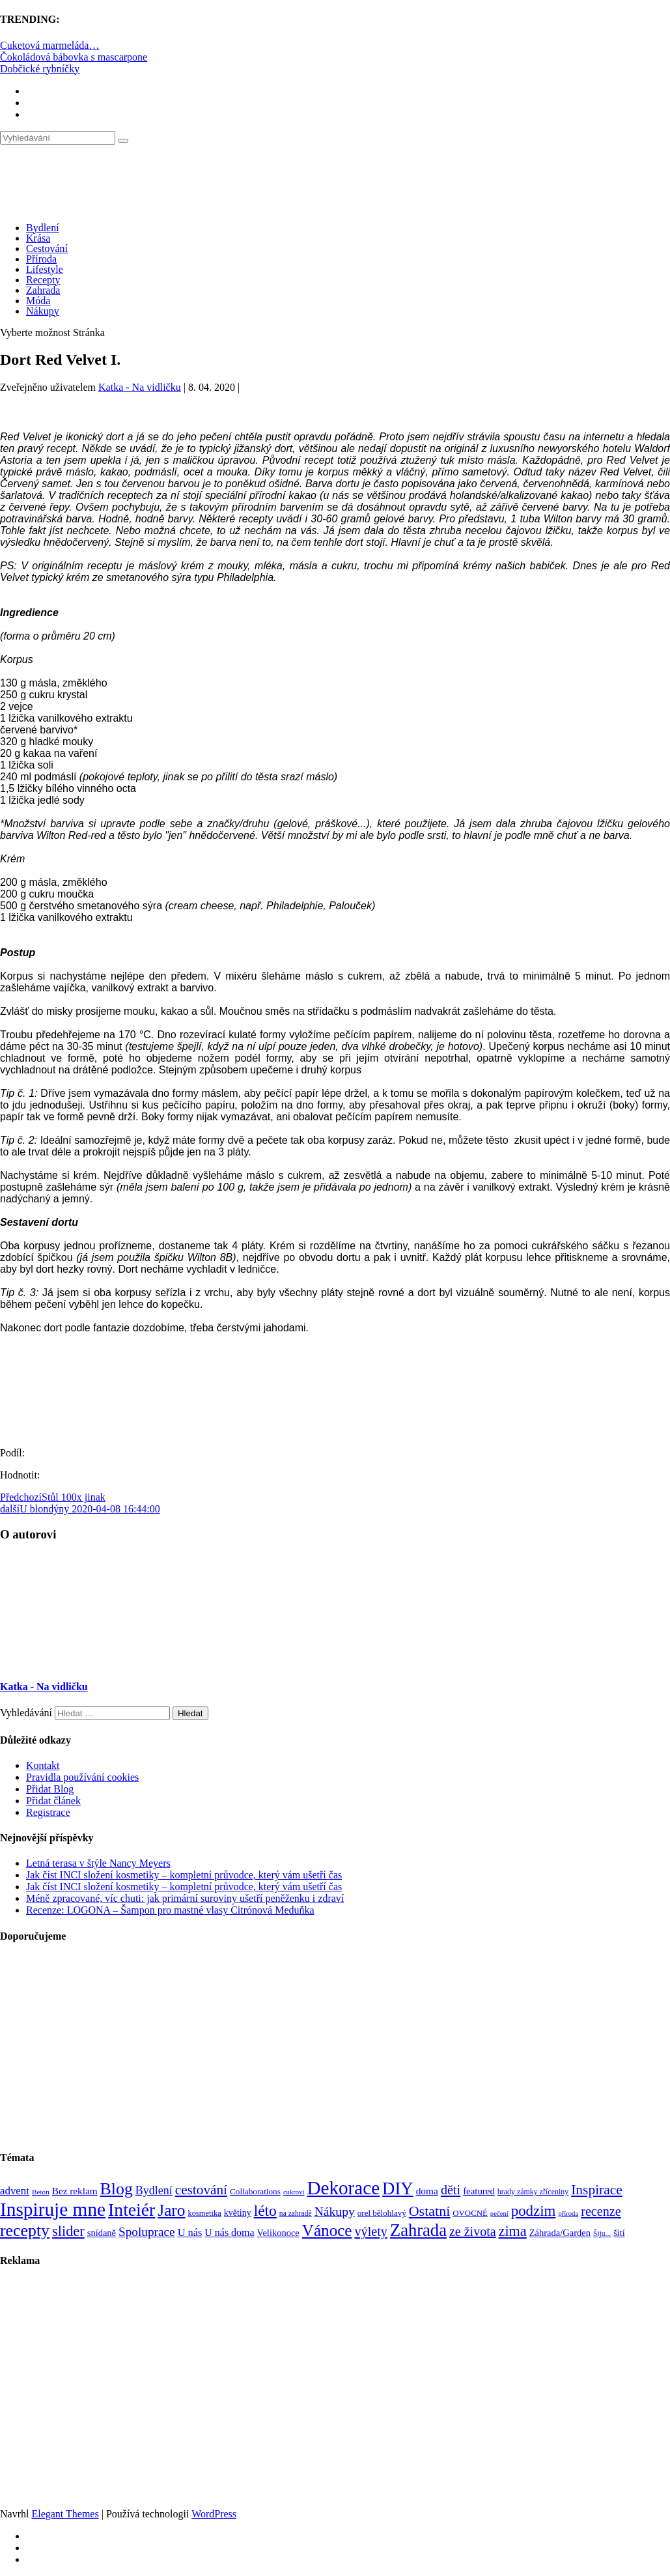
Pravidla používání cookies (82, 1777)
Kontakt (43, 1765)
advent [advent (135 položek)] (14, 2191)
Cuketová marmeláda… (49, 45)
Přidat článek (53, 1800)
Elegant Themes (64, 2513)
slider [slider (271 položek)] (68, 2231)
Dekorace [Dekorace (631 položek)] (343, 2187)
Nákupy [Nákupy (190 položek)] (334, 2211)
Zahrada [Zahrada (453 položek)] (418, 2230)
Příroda (41, 258)
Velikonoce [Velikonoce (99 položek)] (278, 2233)
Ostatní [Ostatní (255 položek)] (430, 2211)
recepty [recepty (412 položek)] (24, 2230)
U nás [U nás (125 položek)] (190, 2232)
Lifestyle (44, 269)
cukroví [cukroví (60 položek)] (294, 2192)
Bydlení (42, 227)
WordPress (213, 2513)
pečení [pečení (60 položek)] (499, 2213)
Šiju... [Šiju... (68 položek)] (602, 2233)
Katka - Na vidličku (139, 387)
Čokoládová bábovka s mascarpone (73, 57)
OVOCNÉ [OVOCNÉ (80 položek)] (470, 2213)
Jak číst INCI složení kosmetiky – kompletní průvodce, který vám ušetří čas (184, 1874)
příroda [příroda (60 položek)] (568, 2213)
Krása (38, 238)
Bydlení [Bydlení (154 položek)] (154, 2190)
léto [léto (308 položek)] (265, 2210)
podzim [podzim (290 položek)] (533, 2211)
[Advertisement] (335, 2047)
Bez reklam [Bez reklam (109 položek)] (75, 2190)
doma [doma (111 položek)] (427, 2190)
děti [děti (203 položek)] (450, 2190)
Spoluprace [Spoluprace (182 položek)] (147, 2232)
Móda (38, 300)
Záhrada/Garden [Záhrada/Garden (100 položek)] (560, 2233)
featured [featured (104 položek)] (479, 2191)
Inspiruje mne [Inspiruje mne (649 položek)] (52, 2209)
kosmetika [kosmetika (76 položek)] (204, 2213)
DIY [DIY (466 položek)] (397, 2188)
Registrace (48, 1812)
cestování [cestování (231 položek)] (201, 2190)
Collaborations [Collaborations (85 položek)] (255, 2191)
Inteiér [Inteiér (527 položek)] (131, 2210)
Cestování (47, 248)
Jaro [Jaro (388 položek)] (171, 2210)
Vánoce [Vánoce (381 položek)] (327, 2230)
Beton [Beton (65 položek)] (40, 2192)
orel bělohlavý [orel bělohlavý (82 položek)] (381, 2213)
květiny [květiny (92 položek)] (237, 2213)
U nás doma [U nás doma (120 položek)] (229, 2232)
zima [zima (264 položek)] (513, 2231)
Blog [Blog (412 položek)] (116, 2188)
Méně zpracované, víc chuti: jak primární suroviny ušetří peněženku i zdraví (185, 1898)
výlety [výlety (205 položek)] (370, 2231)
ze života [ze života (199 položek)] (472, 2231)
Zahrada (43, 290)
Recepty (43, 279)
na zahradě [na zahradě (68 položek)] (295, 2213)
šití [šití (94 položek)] (618, 2233)
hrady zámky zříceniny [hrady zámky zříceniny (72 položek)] (532, 2191)
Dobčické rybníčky (39, 68)
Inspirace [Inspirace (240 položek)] (596, 2190)
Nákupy (42, 311)
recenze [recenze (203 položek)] (601, 2211)
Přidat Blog (50, 1788)
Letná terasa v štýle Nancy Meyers (98, 1863)
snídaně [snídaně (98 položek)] (101, 2233)
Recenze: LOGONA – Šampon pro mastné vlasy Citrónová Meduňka (170, 1910)
